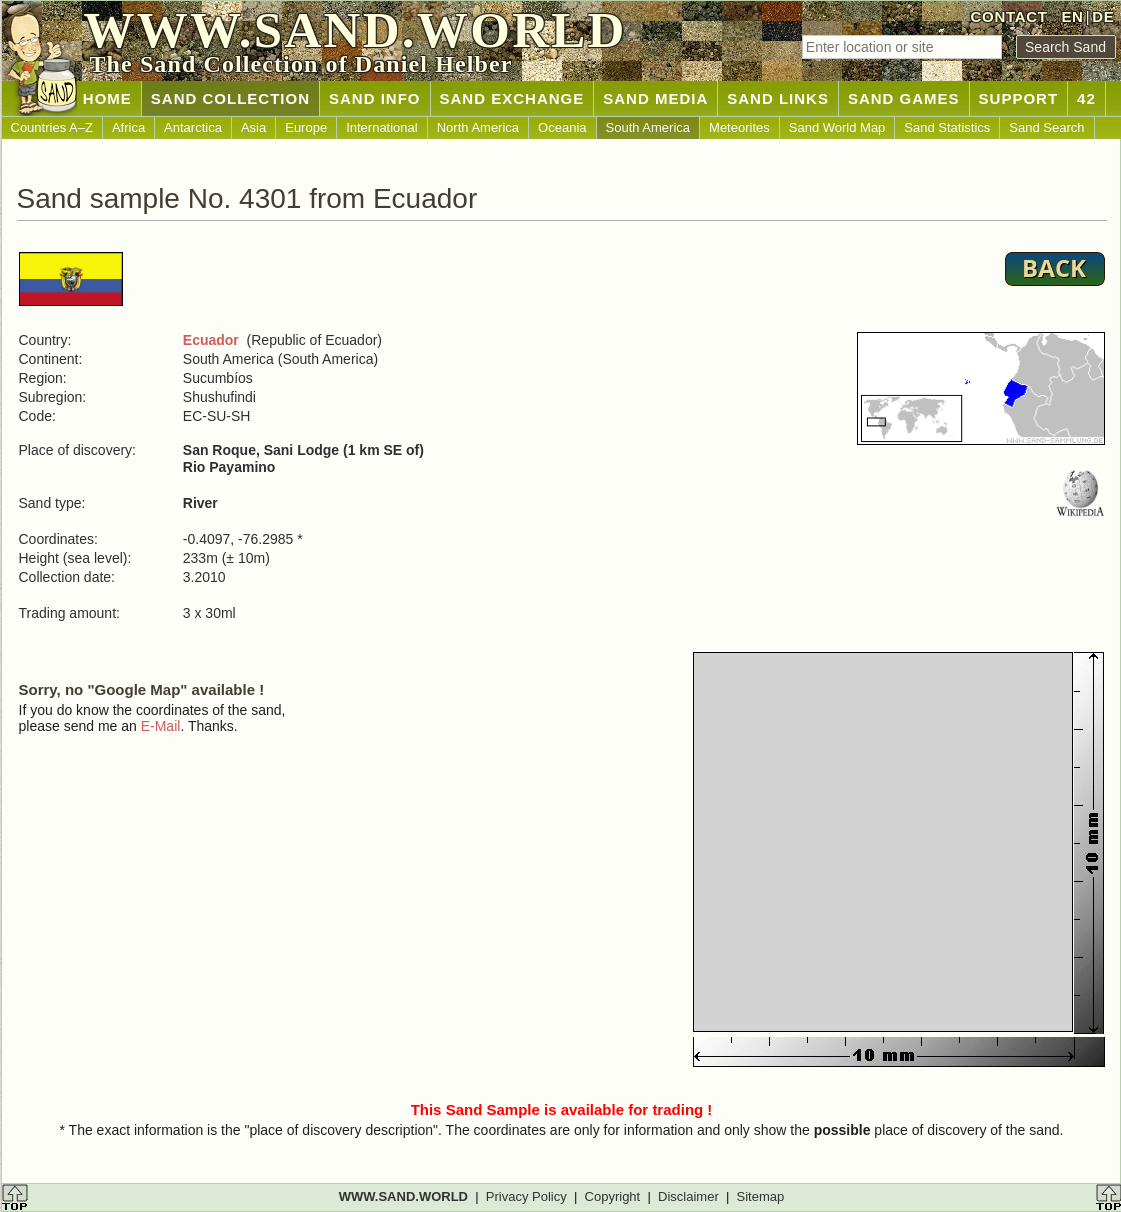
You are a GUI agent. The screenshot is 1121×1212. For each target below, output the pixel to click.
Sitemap (761, 1196)
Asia (253, 127)
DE (1103, 16)
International (382, 127)
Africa (128, 127)
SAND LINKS (778, 98)
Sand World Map (837, 127)
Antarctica (193, 127)
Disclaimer (688, 1196)
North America (478, 127)
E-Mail (161, 726)
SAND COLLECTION (230, 98)
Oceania (562, 127)
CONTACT (1009, 16)
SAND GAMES (904, 98)
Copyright (613, 1196)
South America (648, 127)
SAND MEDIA (655, 98)
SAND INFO (375, 98)
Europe (306, 127)
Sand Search (1046, 127)
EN (1072, 16)
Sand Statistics (947, 127)
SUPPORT (1019, 98)
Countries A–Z (52, 127)
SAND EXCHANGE (512, 98)
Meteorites (739, 127)
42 (1086, 98)
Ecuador (211, 340)
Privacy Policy (526, 1196)
